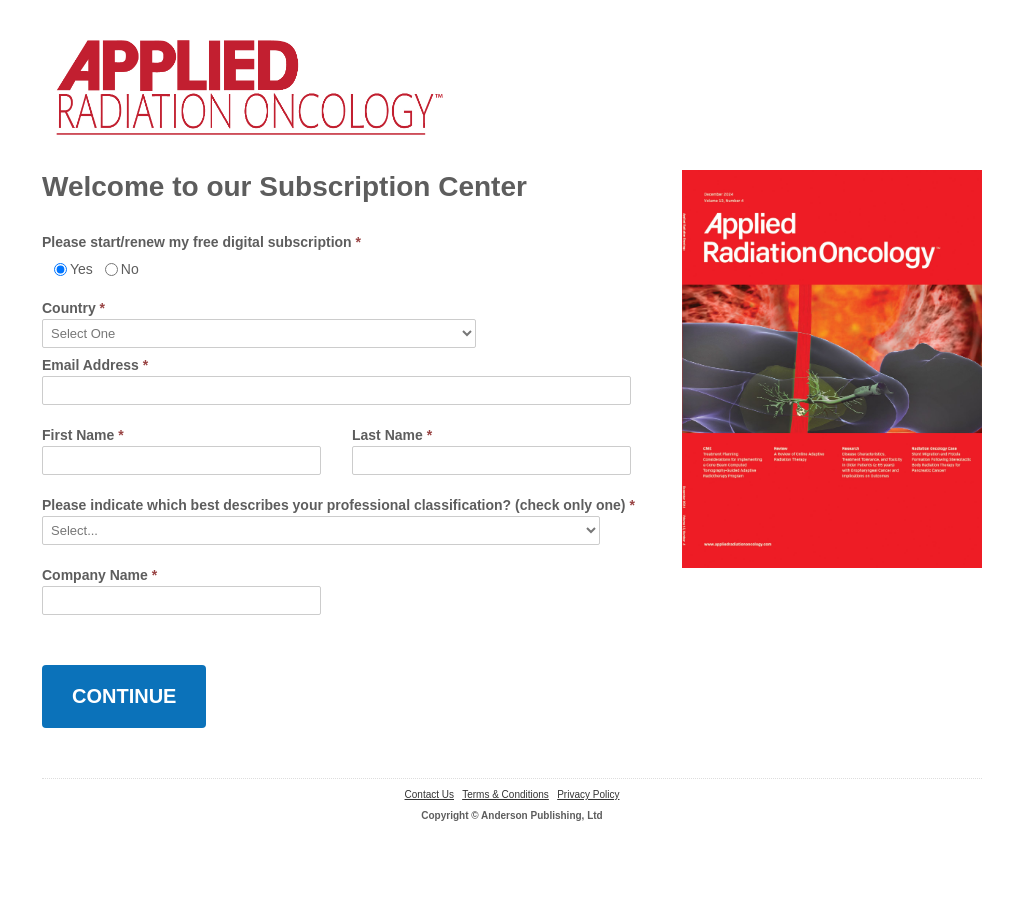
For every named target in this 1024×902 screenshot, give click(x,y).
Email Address (95, 365)
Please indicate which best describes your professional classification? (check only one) (338, 505)
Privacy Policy (588, 794)
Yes (81, 269)
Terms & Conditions (505, 794)
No (130, 269)
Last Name (392, 435)
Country (73, 308)
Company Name (99, 575)
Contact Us (429, 794)
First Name (83, 435)
